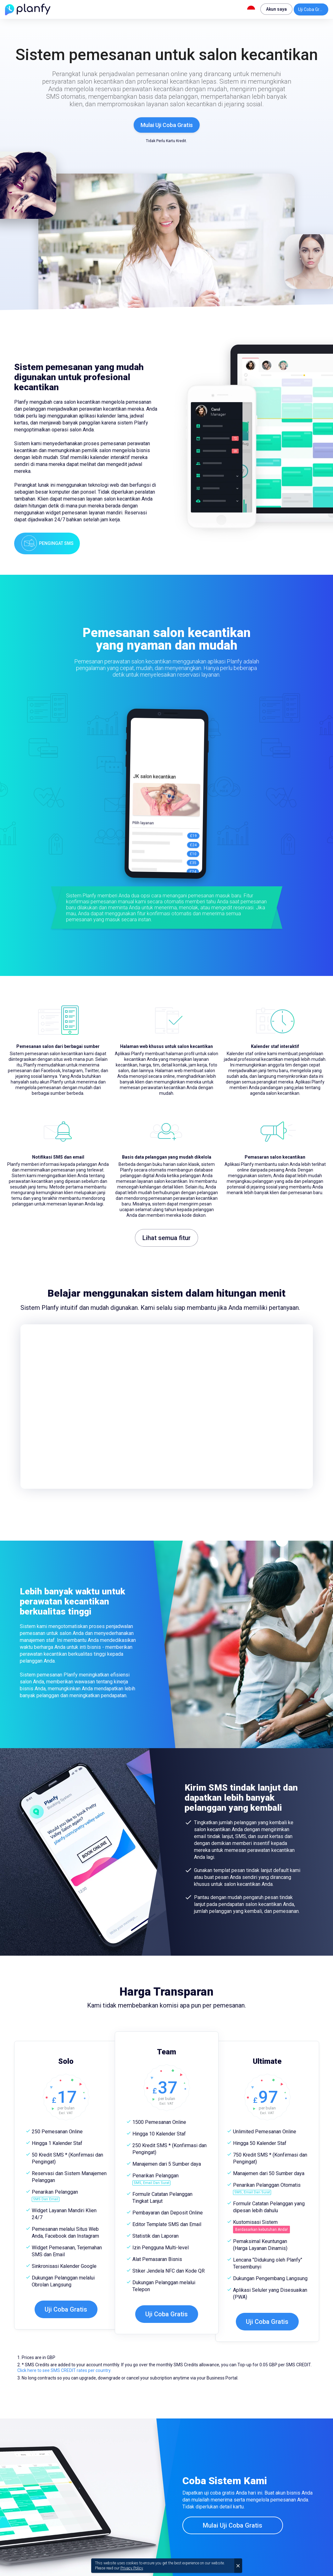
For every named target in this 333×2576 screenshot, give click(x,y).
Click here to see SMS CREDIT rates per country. (64, 2370)
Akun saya (276, 9)
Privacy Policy (131, 2568)
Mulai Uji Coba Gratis (167, 125)
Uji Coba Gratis (312, 9)
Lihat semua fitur (166, 1238)
